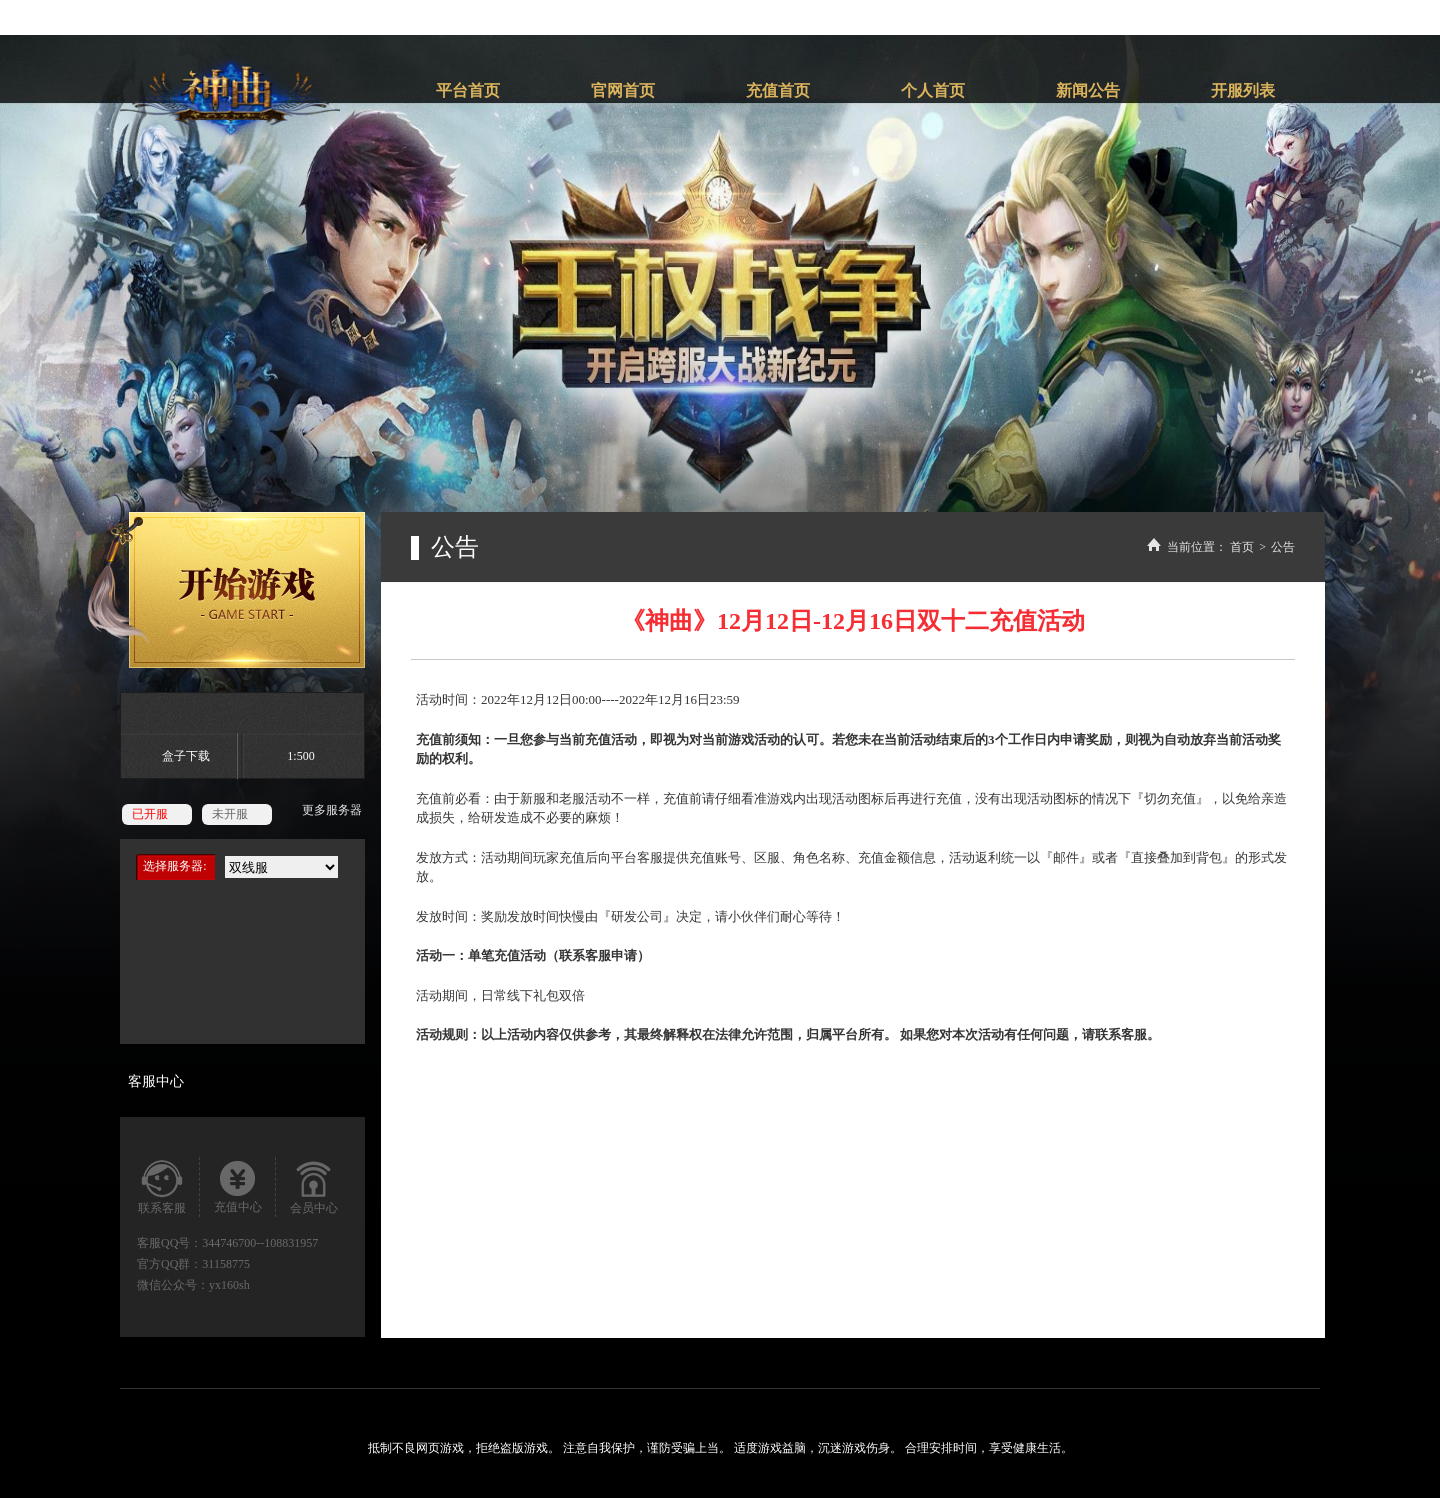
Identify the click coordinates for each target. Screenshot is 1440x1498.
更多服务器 (332, 810)
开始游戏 (226, 590)
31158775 (226, 1264)
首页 (1242, 547)
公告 (1283, 547)
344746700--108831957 (260, 1243)
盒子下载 (186, 756)
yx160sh (229, 1285)
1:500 (300, 756)
